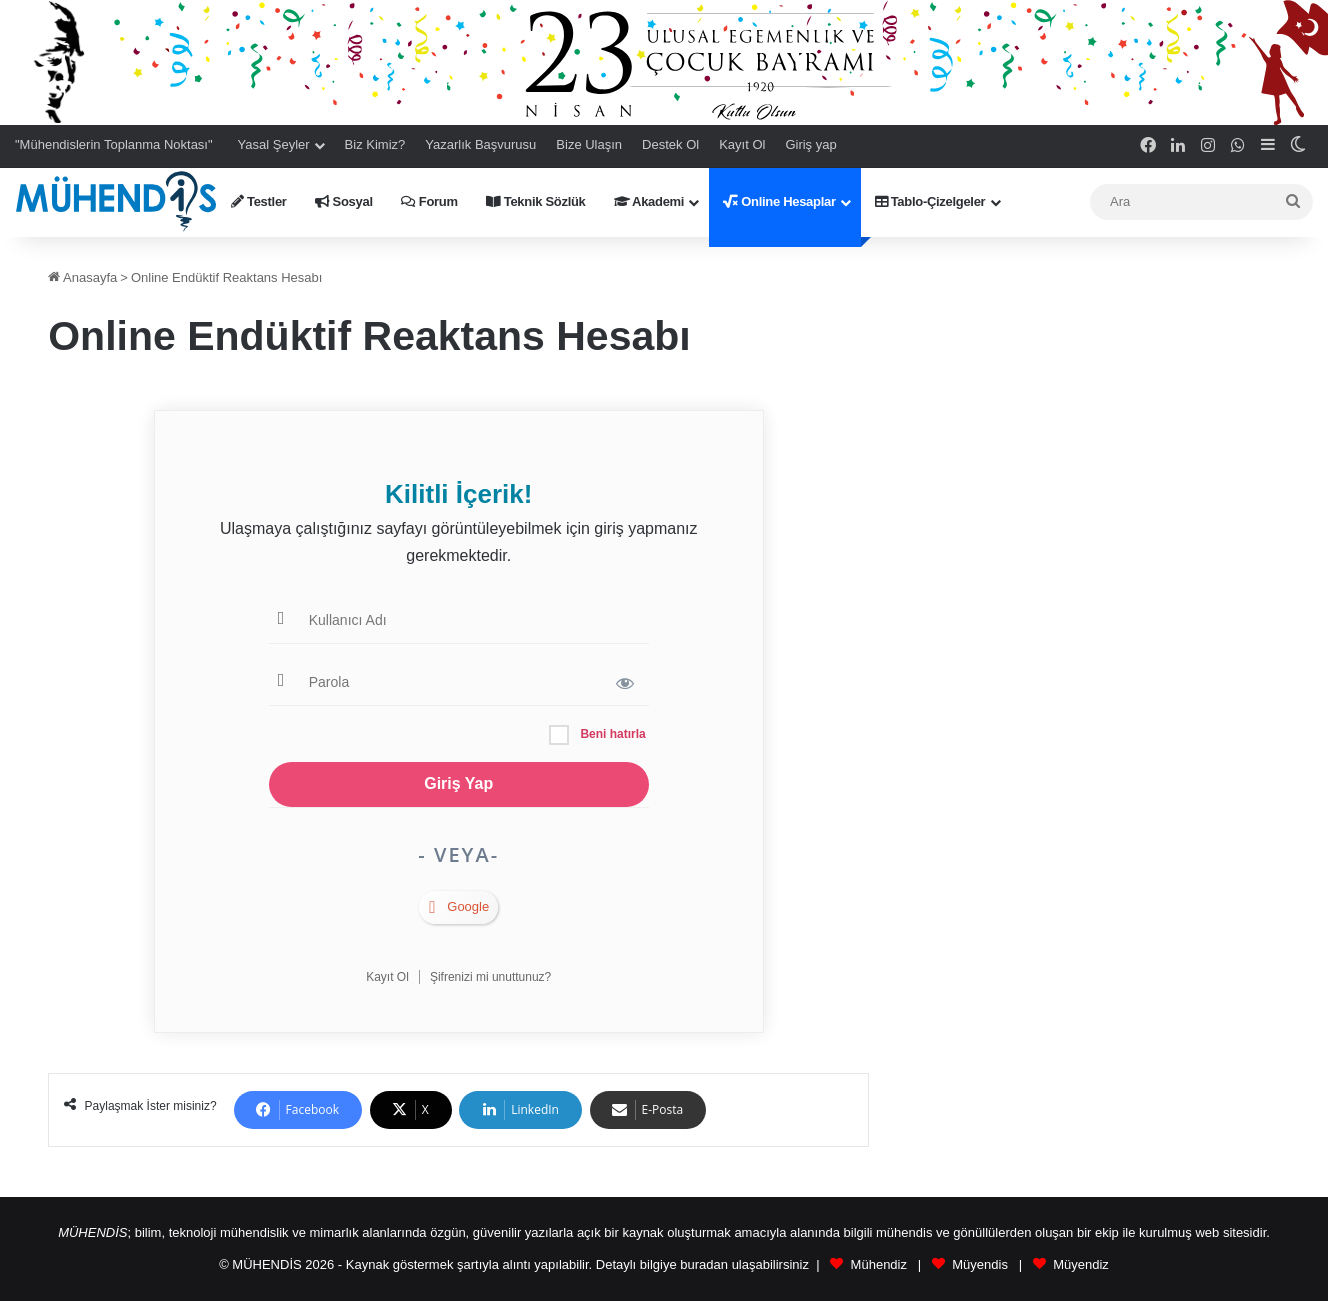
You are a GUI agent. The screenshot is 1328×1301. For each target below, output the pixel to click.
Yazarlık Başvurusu (480, 144)
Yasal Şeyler (274, 144)
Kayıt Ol (742, 144)
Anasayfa (82, 277)
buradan (704, 1264)
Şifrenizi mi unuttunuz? (490, 977)
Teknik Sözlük (536, 201)
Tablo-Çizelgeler (930, 201)
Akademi (649, 201)
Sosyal (344, 201)
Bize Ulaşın (589, 144)
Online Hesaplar (779, 201)
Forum (429, 201)
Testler (259, 201)
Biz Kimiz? (375, 144)
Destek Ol (670, 144)
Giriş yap (810, 144)
